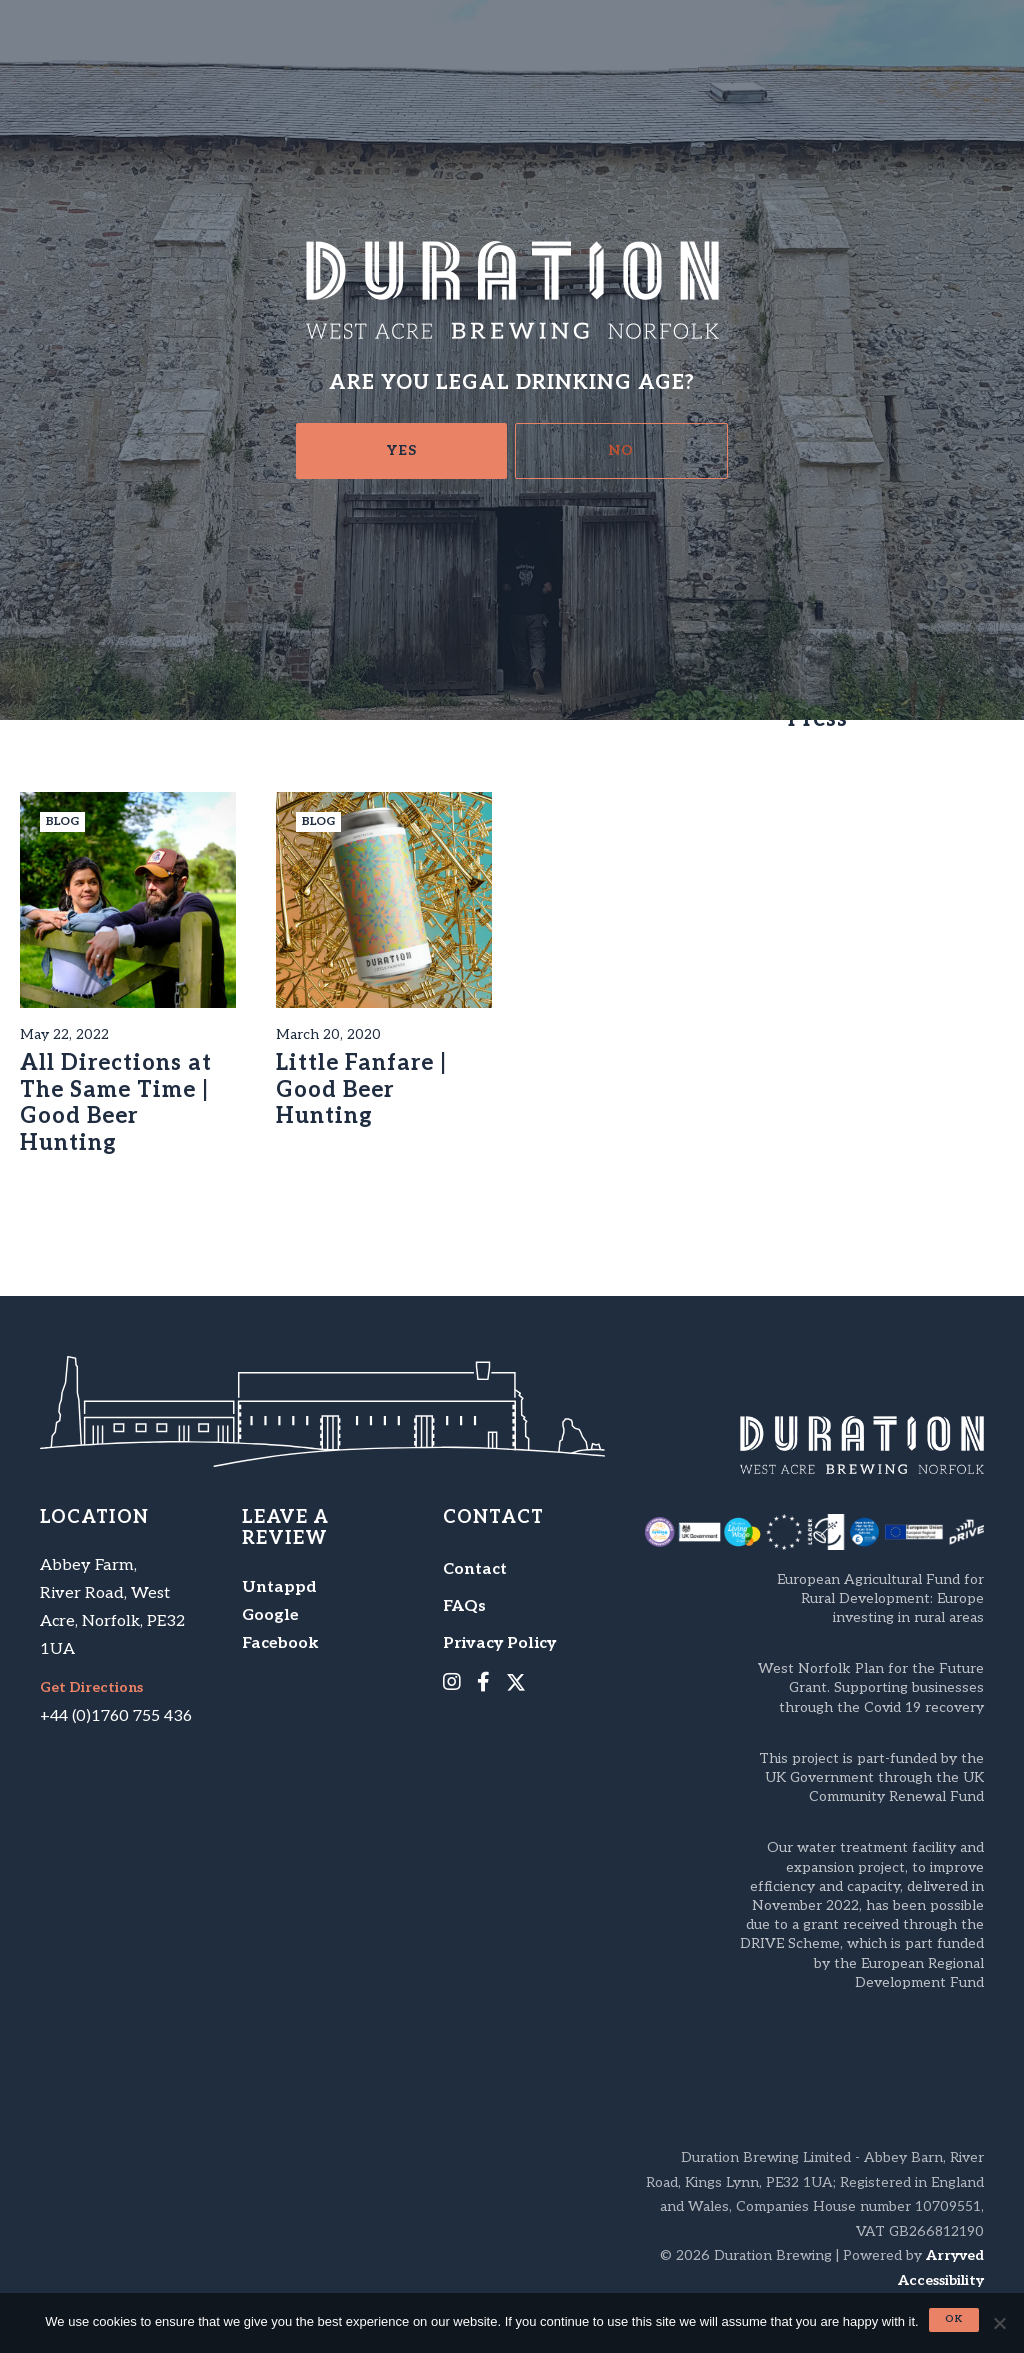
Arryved (955, 2255)
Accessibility (941, 2280)
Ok (954, 2319)
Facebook (280, 1643)
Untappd (279, 1587)
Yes (402, 450)
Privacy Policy (499, 1643)
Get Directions (91, 1688)
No (621, 450)
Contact (475, 1569)
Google (270, 1615)
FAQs (464, 1606)
